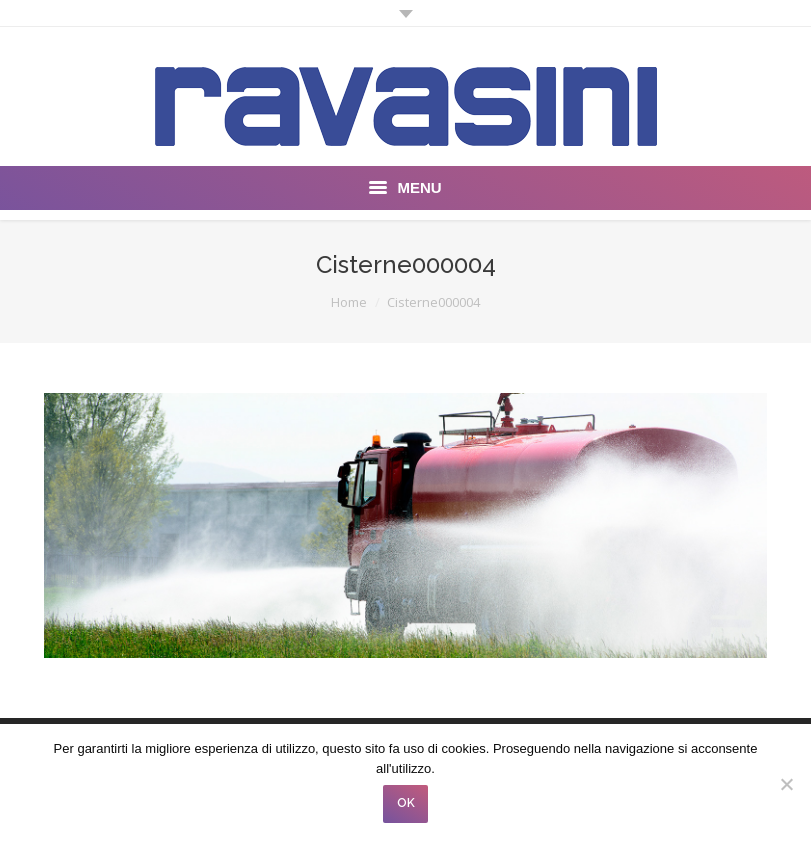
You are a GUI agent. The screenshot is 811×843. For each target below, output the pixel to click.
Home (349, 302)
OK (406, 803)
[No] (786, 784)
